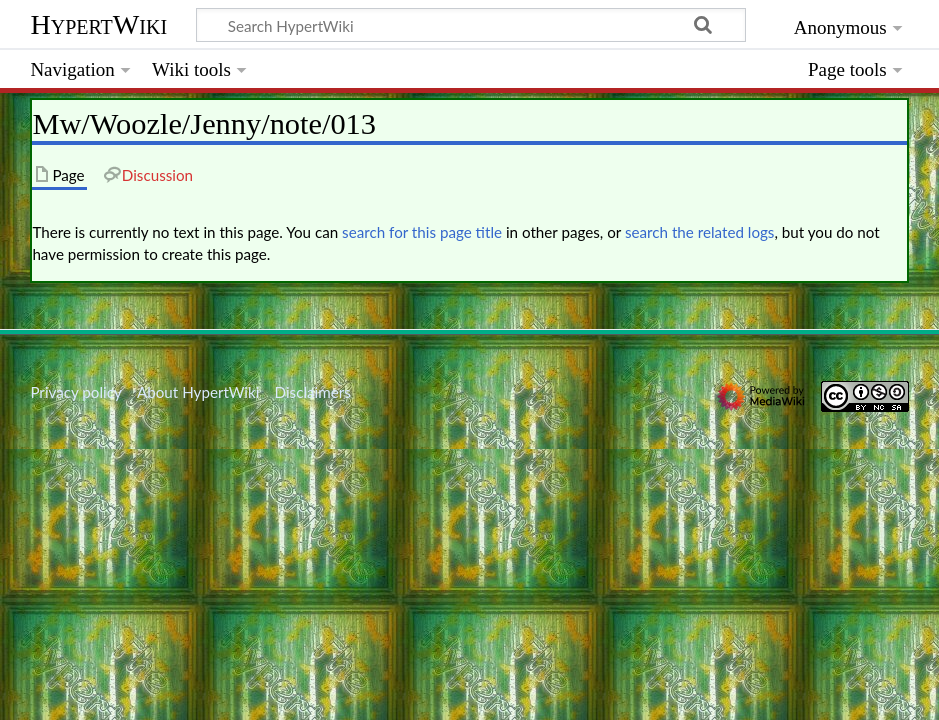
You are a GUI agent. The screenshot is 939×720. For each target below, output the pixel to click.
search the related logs (700, 232)
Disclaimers (313, 392)
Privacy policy (75, 392)
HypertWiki (98, 24)
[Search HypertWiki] (471, 25)
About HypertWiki (198, 392)
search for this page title (422, 232)
